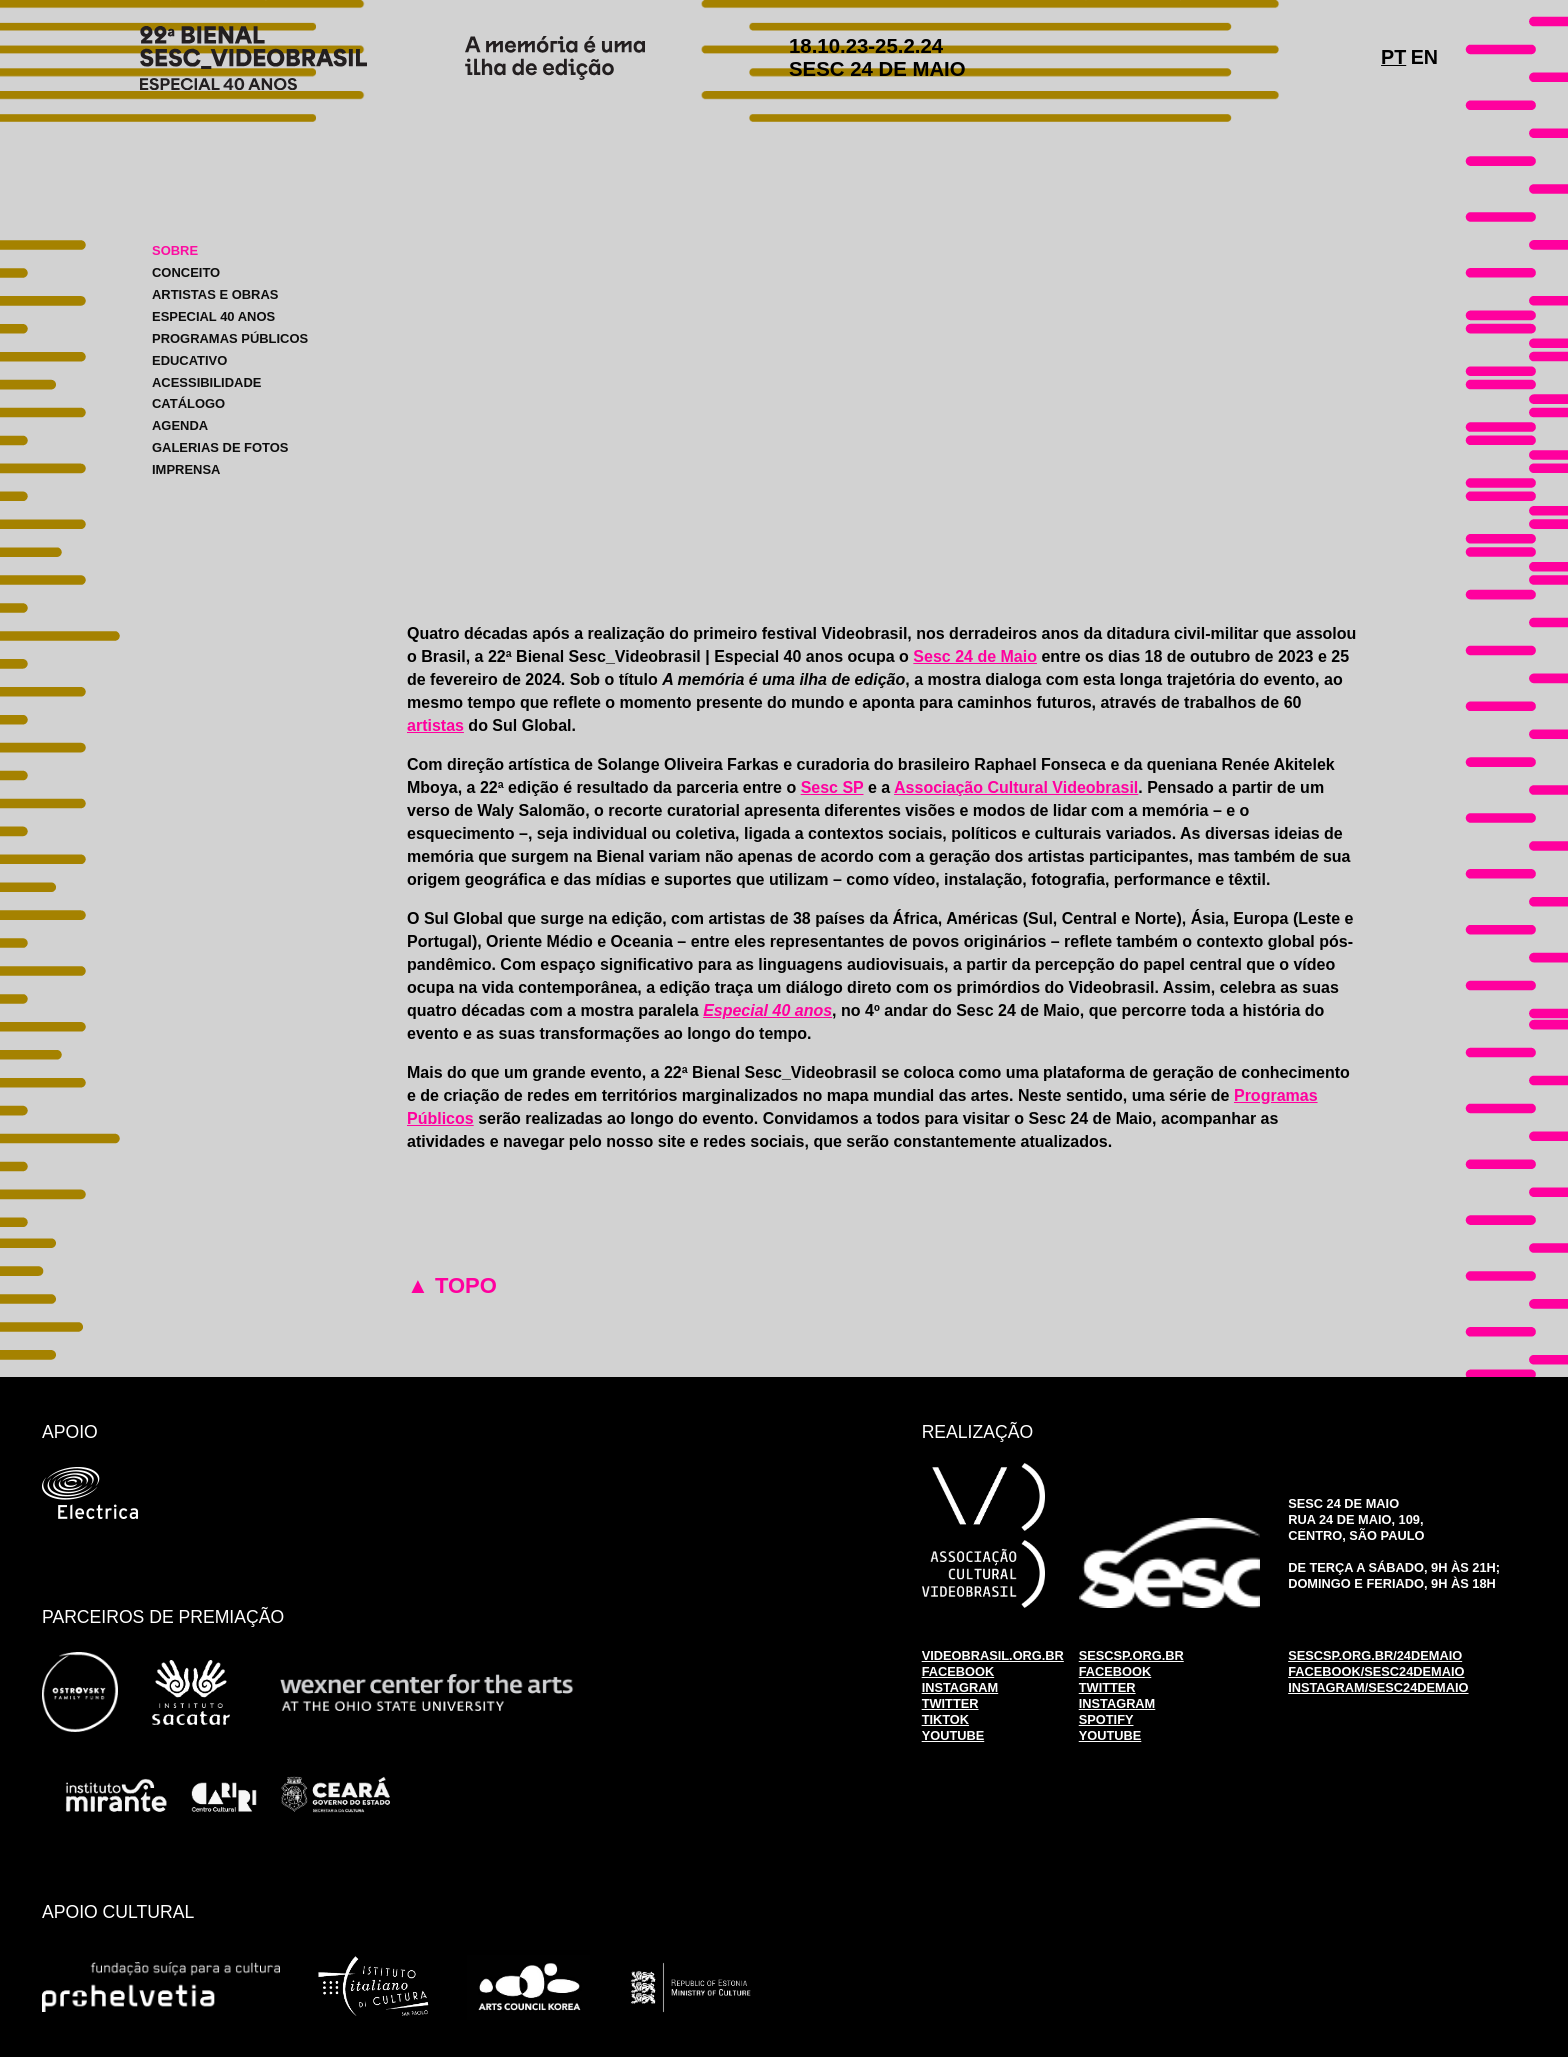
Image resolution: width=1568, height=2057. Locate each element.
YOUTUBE (953, 1735)
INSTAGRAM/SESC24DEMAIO (1378, 1687)
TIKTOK (945, 1719)
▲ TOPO (452, 1285)
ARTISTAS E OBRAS (215, 294)
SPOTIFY (1106, 1719)
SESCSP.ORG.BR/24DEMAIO (1375, 1655)
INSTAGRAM (960, 1687)
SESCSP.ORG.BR (1131, 1655)
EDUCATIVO (189, 360)
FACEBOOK (958, 1671)
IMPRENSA (186, 469)
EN (1424, 57)
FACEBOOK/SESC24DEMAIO (1376, 1671)
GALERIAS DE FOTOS (220, 447)
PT (1393, 57)
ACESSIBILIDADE (206, 381)
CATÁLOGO (188, 403)
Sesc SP (832, 787)
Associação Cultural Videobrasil (1016, 787)
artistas (435, 725)
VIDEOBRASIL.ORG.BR (993, 1655)
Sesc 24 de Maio (975, 656)
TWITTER (950, 1703)
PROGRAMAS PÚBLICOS (230, 338)
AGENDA (180, 425)
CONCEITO (186, 272)
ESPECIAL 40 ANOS (213, 316)
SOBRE (175, 250)
